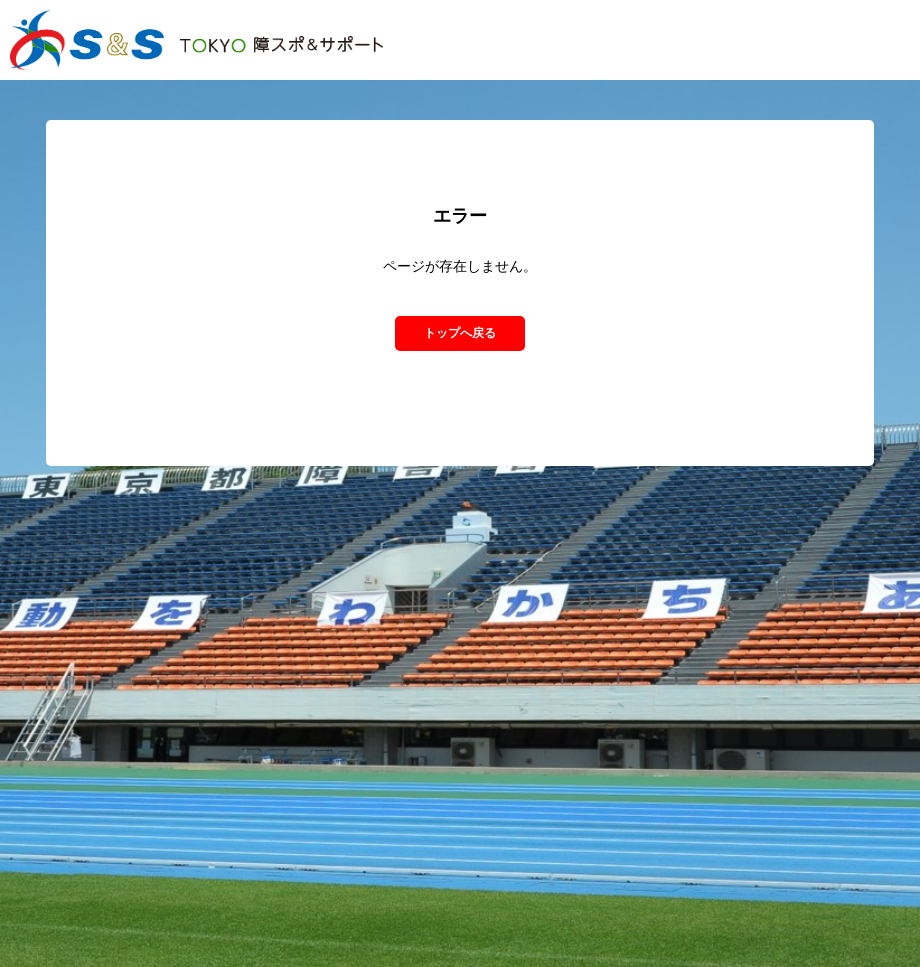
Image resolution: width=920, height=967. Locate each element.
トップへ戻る (460, 333)
